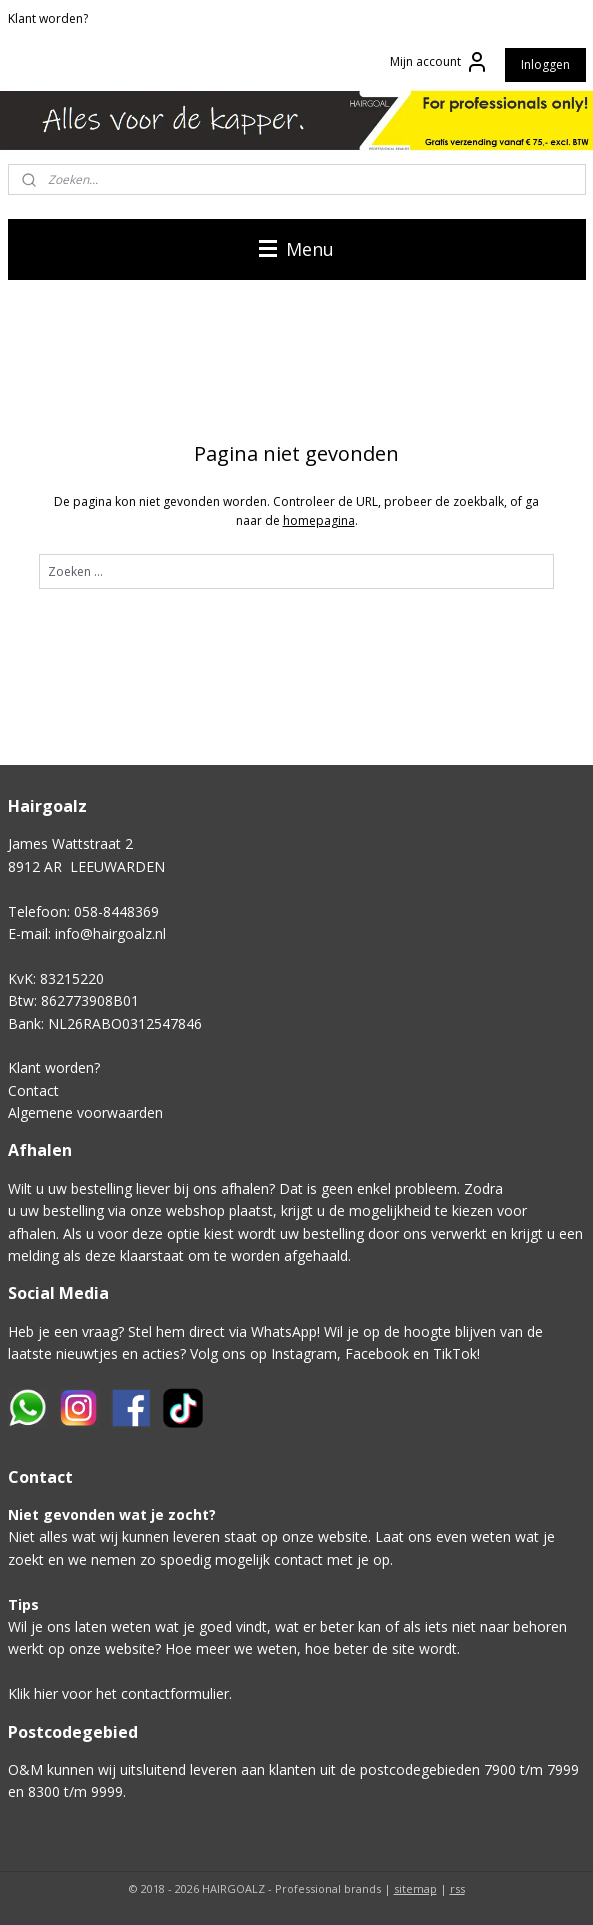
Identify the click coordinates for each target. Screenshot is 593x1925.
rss (457, 1888)
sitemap (415, 1888)
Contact (33, 1090)
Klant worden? (48, 18)
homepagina (319, 520)
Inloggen (545, 64)
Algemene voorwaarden (85, 1112)
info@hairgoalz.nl (110, 933)
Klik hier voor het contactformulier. (120, 1693)
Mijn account (439, 62)
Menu (296, 249)
